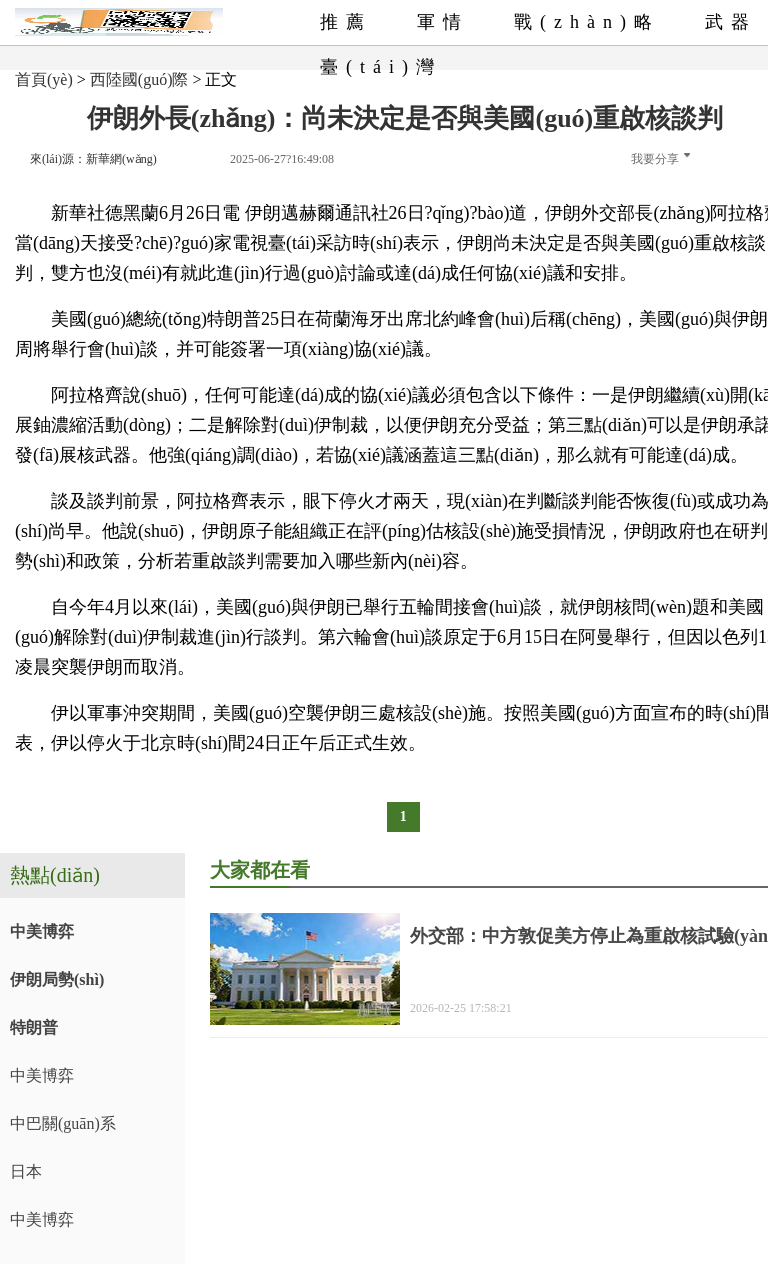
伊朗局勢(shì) (57, 979)
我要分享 (660, 159)
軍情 (443, 22)
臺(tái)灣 (381, 67)
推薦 (346, 22)
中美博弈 (42, 931)
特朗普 (34, 1027)
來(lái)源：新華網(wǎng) (93, 159)
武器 (731, 22)
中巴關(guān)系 (63, 1123)
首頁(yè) (44, 79)
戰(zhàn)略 (587, 22)
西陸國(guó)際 (139, 79)
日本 (26, 1171)
